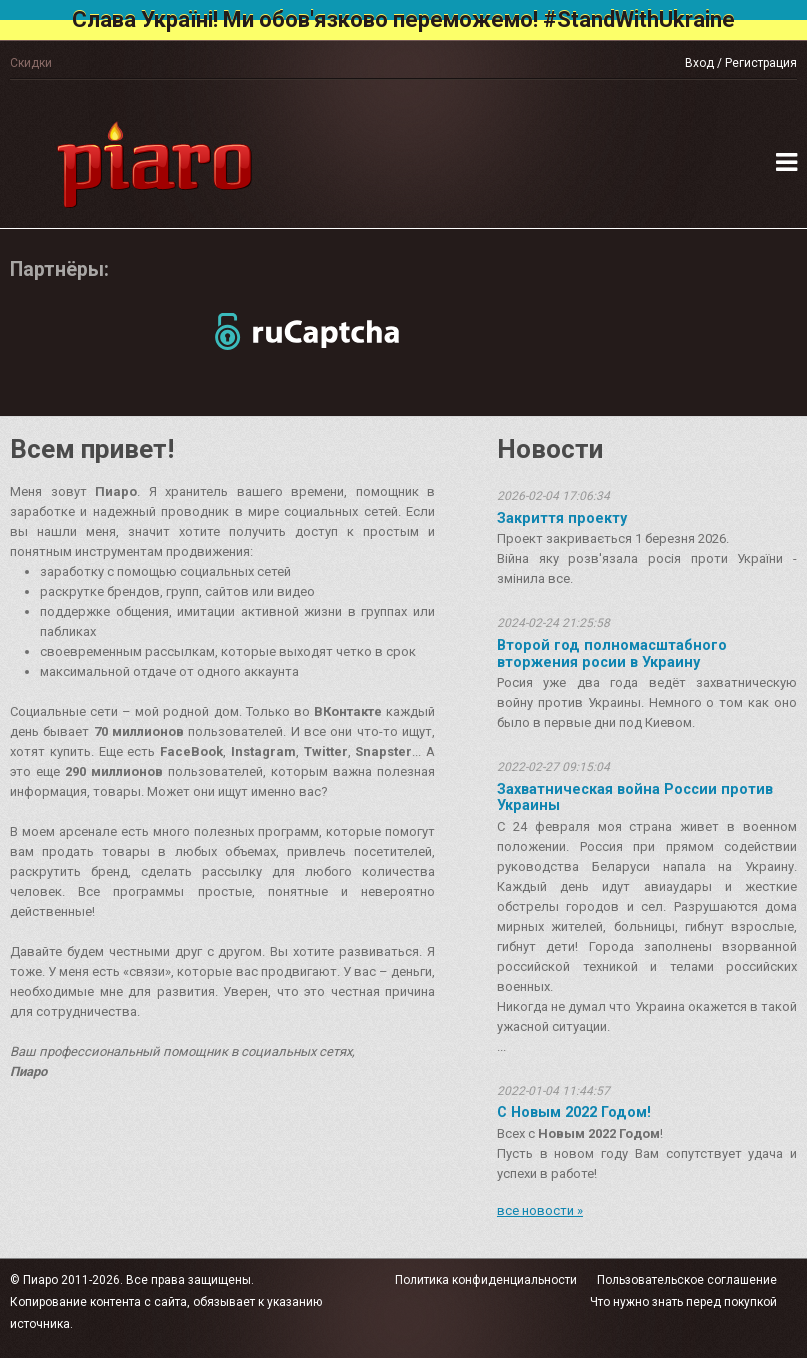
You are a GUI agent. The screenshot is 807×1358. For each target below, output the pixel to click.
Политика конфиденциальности (486, 1280)
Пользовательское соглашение (687, 1280)
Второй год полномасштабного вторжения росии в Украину (612, 653)
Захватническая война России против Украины (635, 797)
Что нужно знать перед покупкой (683, 1302)
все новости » (540, 1210)
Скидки (31, 63)
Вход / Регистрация (741, 63)
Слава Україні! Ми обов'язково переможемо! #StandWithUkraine (403, 19)
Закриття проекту (562, 518)
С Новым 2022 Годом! (574, 1112)
